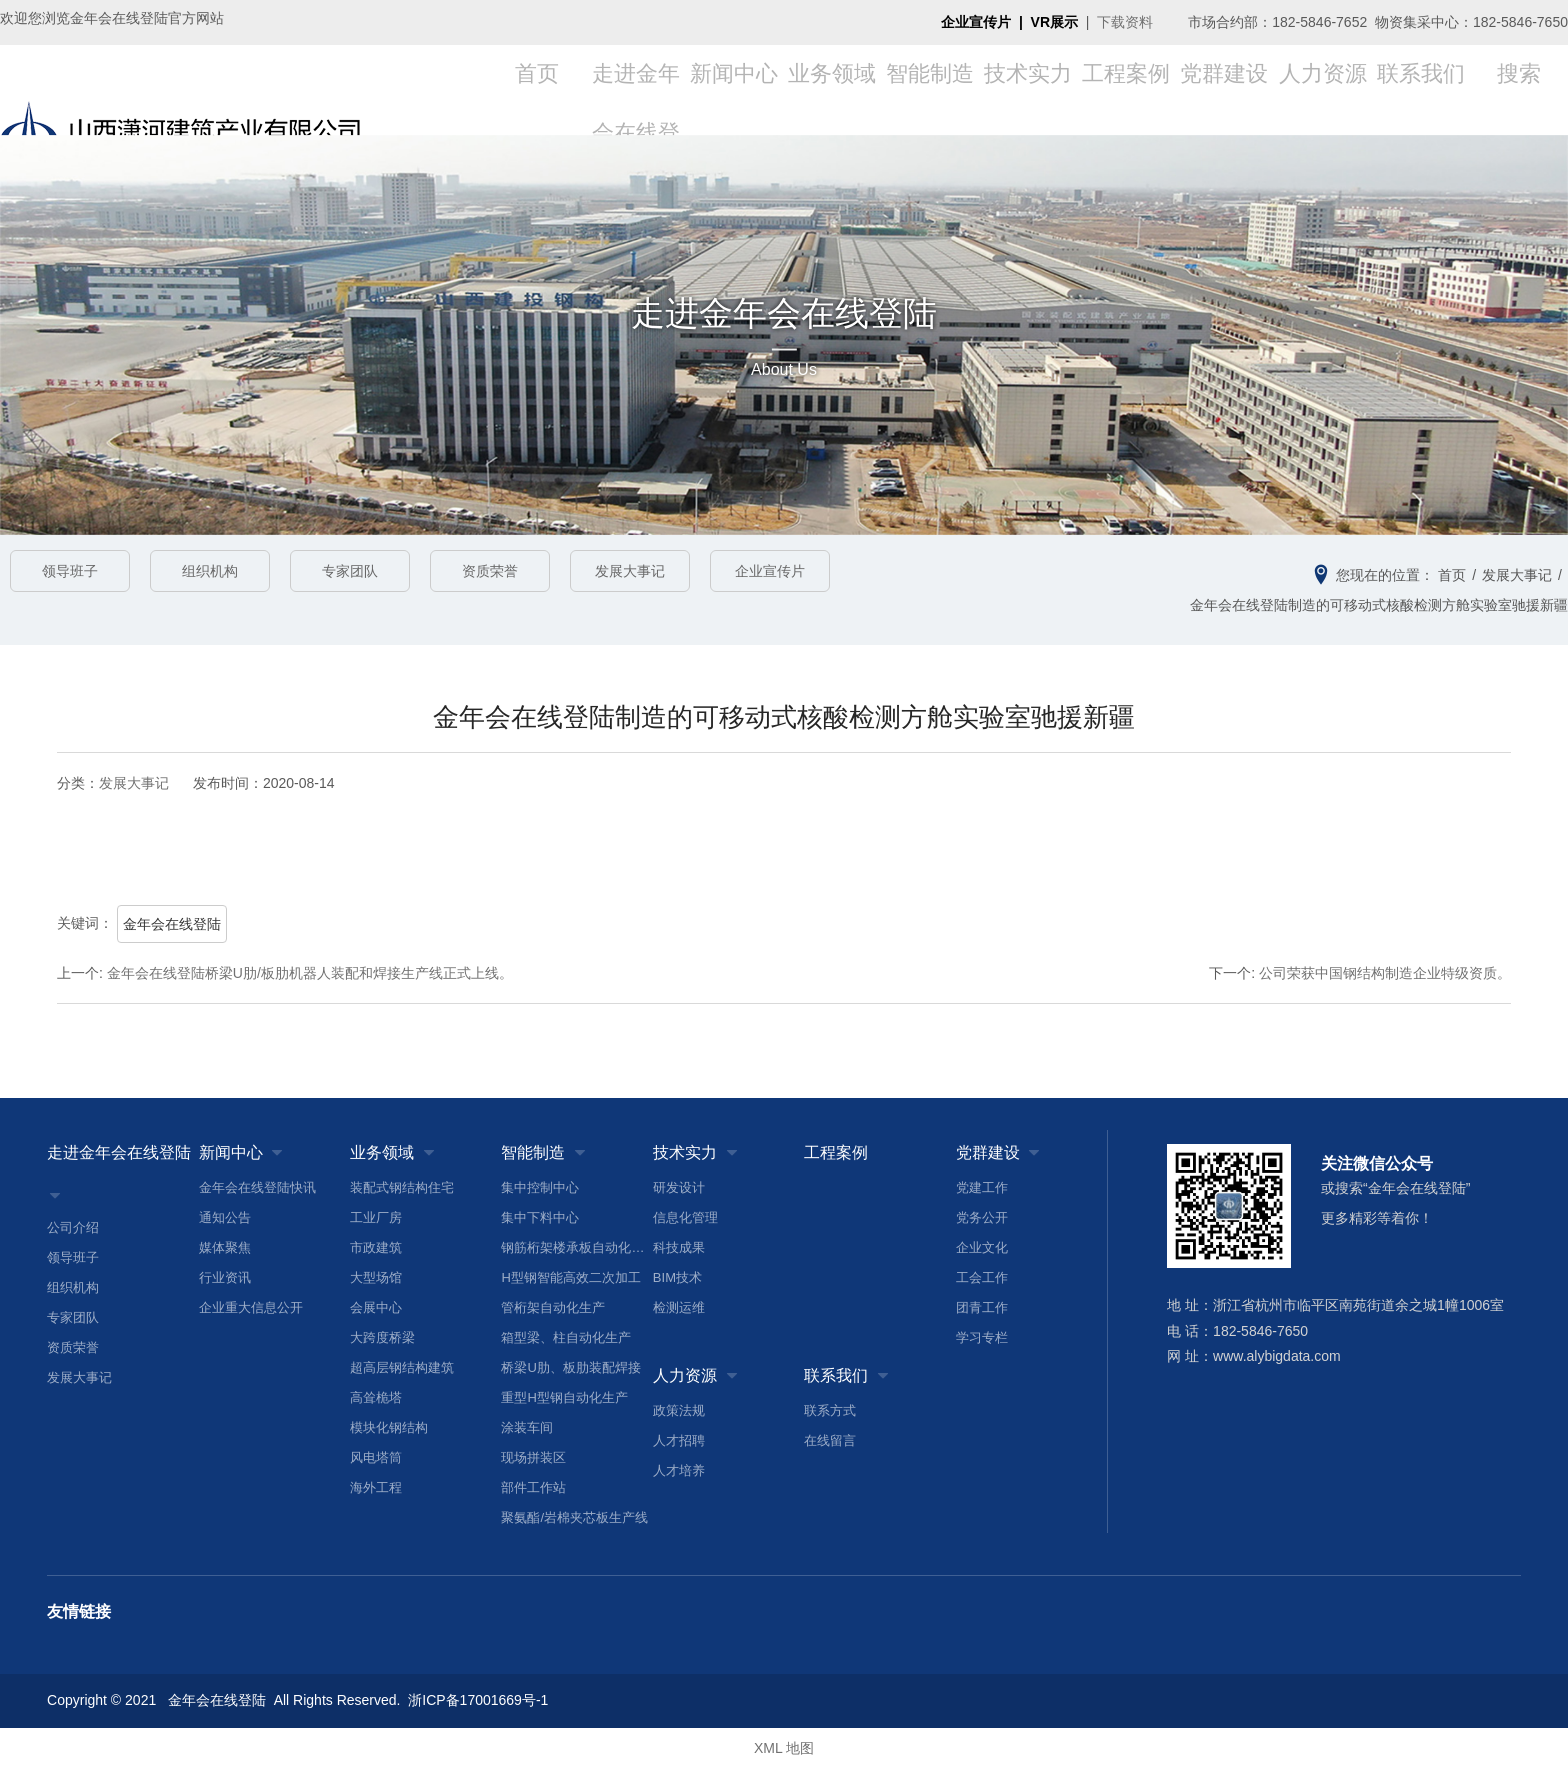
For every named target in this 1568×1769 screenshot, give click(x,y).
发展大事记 (630, 571)
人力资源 (1323, 89)
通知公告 (225, 1217)
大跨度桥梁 (382, 1337)
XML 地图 (784, 1749)
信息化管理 (685, 1217)
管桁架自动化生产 (553, 1307)
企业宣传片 (770, 571)
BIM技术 (677, 1277)
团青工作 (982, 1307)
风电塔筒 (376, 1457)
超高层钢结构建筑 (402, 1367)
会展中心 (376, 1307)
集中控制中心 (540, 1187)
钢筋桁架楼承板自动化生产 (576, 1247)
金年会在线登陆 (172, 924)
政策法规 (679, 1410)
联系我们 (1421, 89)
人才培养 (679, 1470)
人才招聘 (679, 1440)
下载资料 (1125, 22)
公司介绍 (73, 1227)
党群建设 (1224, 89)
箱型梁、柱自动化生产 (566, 1337)
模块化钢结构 (389, 1427)
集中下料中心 (540, 1217)
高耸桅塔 (376, 1397)
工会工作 (982, 1277)
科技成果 (679, 1247)
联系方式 (830, 1410)
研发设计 (679, 1187)
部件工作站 (533, 1487)
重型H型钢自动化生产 (564, 1397)
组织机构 (210, 571)
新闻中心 (734, 89)
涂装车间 (527, 1427)
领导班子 (70, 571)
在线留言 (830, 1440)
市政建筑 (376, 1247)
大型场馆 (376, 1277)
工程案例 (1126, 89)
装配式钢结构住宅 (402, 1187)
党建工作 (982, 1187)
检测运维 (679, 1307)
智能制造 (930, 89)
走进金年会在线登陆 (119, 1152)
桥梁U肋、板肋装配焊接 (570, 1367)
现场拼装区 (533, 1457)
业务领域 (832, 89)
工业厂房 (376, 1217)
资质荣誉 (490, 571)
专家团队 (350, 571)
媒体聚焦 (225, 1247)
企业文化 (982, 1247)
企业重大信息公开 (251, 1307)
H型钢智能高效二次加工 (570, 1277)
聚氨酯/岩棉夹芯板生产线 (574, 1517)
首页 (537, 89)
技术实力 (1028, 89)
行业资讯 (225, 1277)
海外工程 (376, 1487)
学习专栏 (982, 1337)
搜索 (1519, 89)
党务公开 (982, 1217)
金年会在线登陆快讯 (257, 1187)
